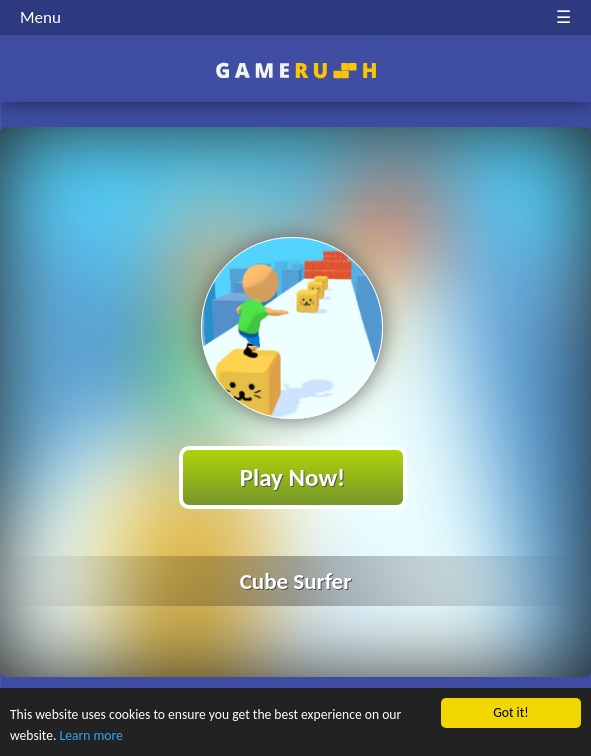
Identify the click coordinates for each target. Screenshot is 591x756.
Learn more (91, 735)
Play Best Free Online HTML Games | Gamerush (295, 70)
